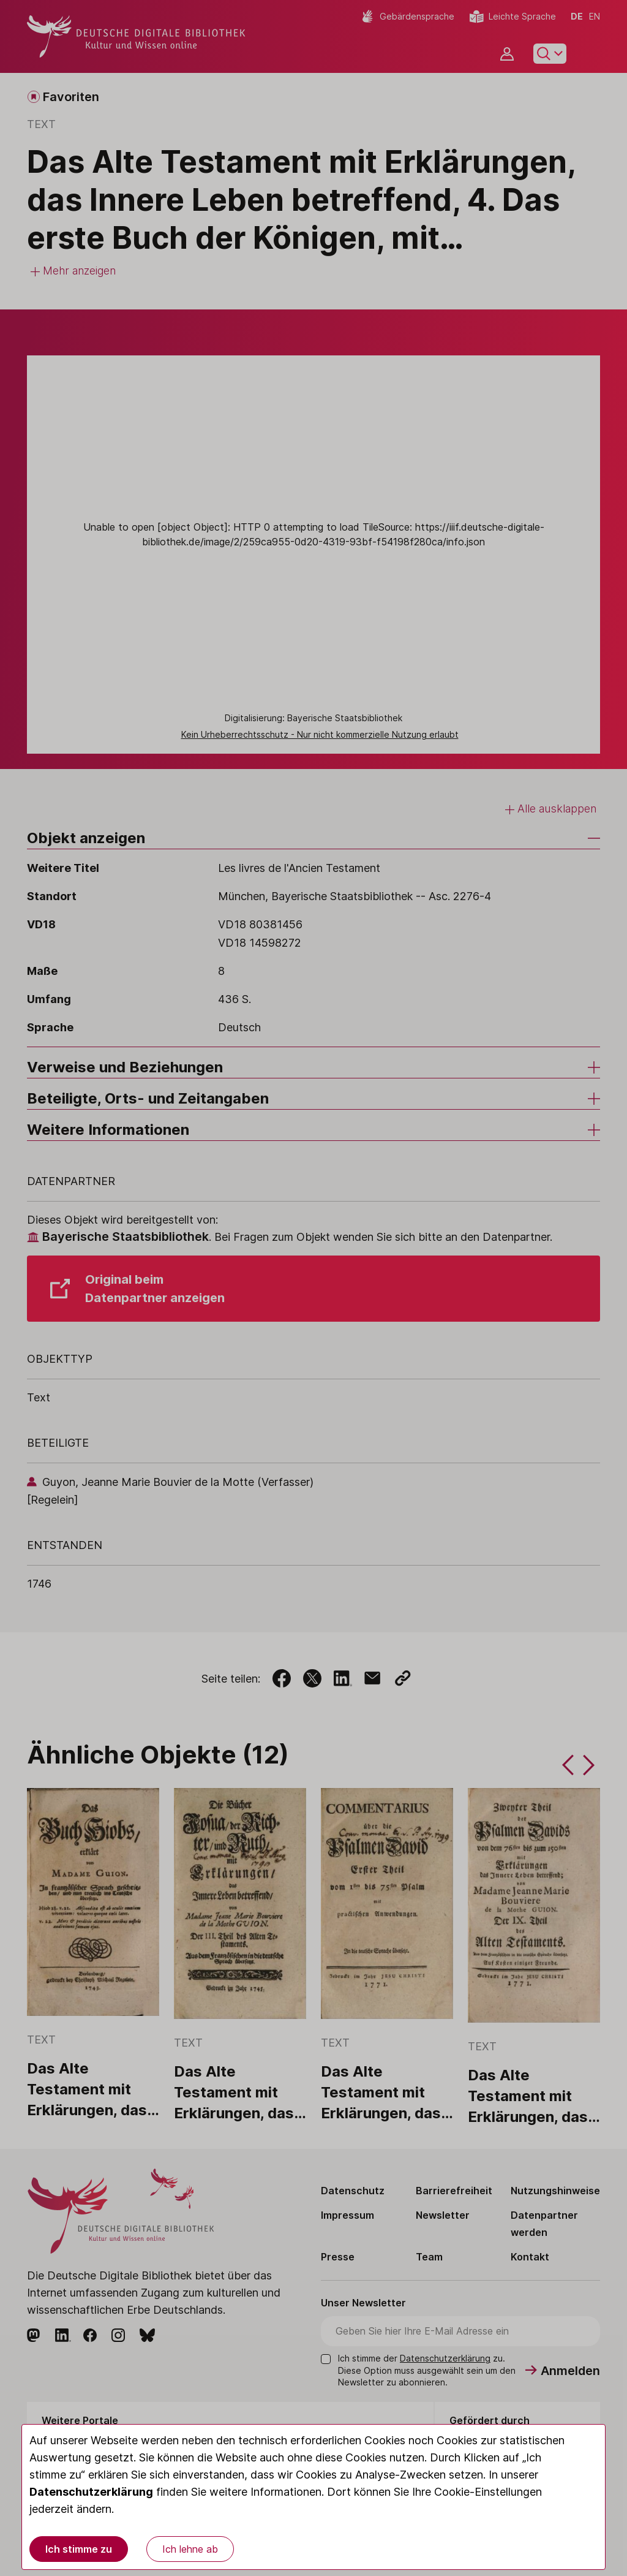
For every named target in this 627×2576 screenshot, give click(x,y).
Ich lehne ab (190, 2549)
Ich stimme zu (78, 2549)
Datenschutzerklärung (91, 2491)
